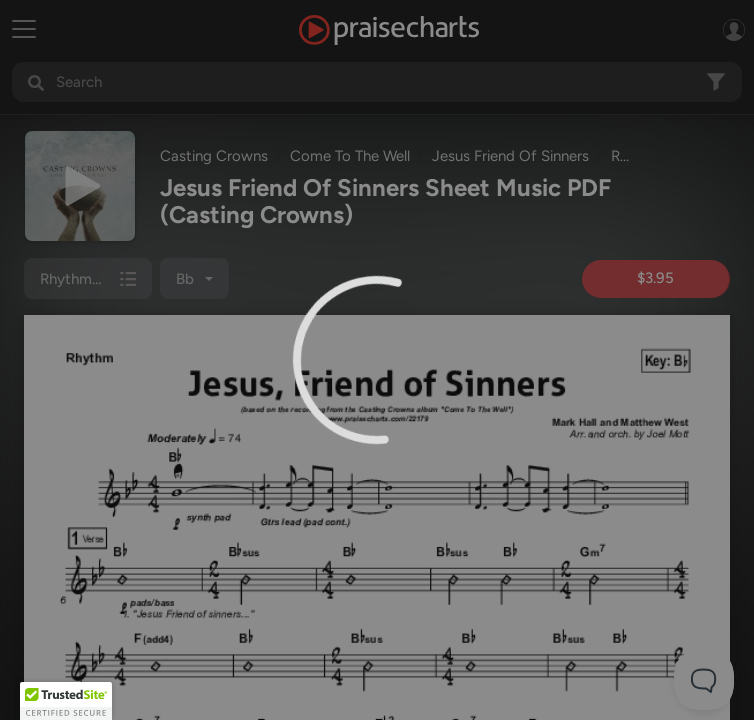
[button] (66, 701)
